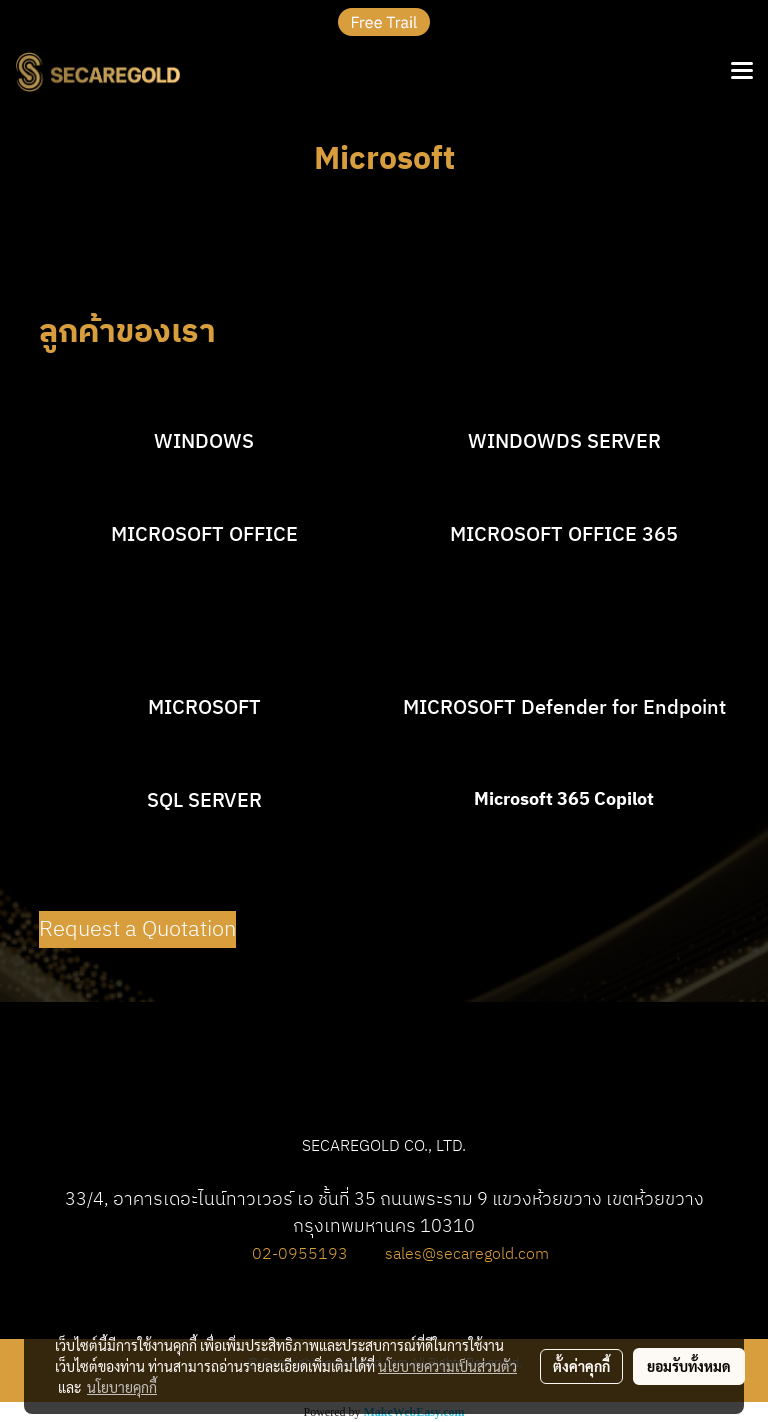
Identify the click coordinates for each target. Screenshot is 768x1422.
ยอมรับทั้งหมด (689, 1366)
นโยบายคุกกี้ (122, 1387)
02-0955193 (300, 1254)
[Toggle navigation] (742, 72)
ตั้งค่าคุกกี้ (581, 1366)
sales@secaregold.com (467, 1254)
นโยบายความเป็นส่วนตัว (447, 1366)
